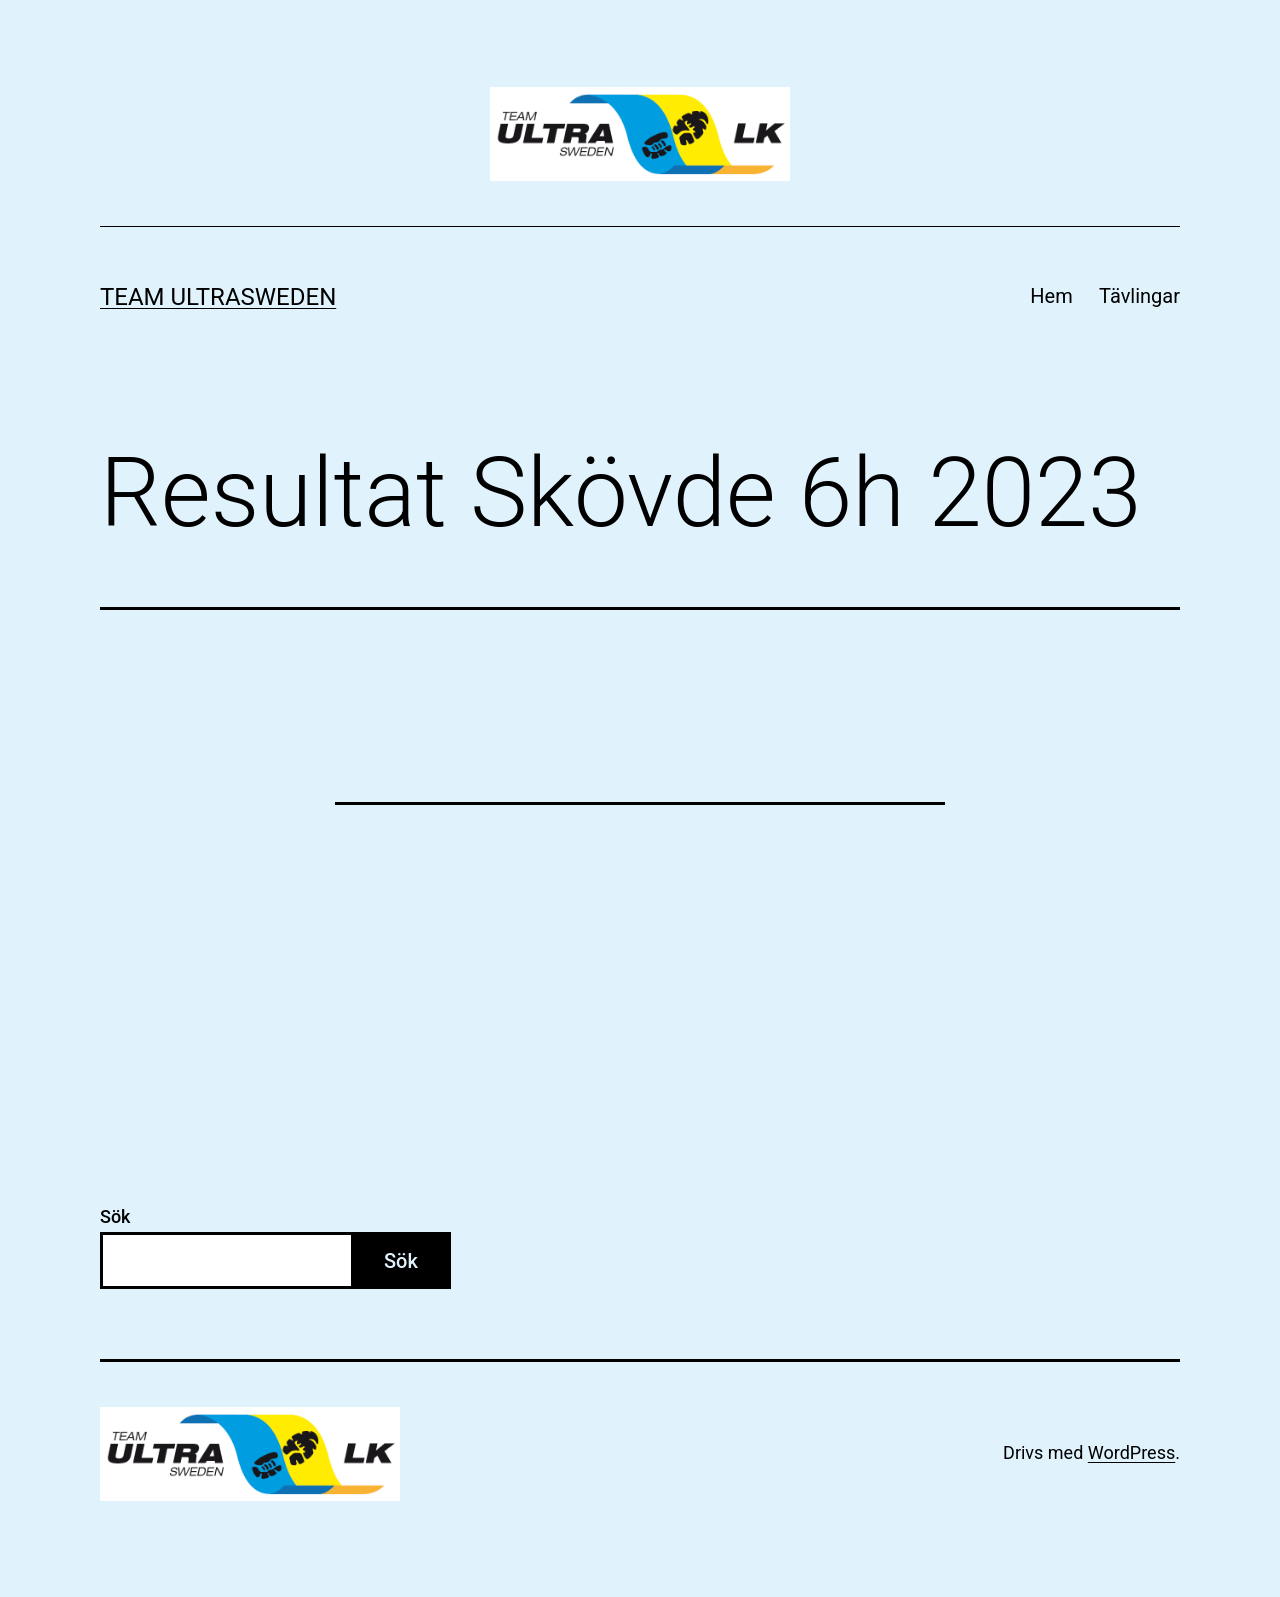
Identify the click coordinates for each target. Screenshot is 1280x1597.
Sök (115, 1216)
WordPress (1131, 1452)
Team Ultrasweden (218, 297)
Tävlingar (1139, 296)
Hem (1051, 296)
